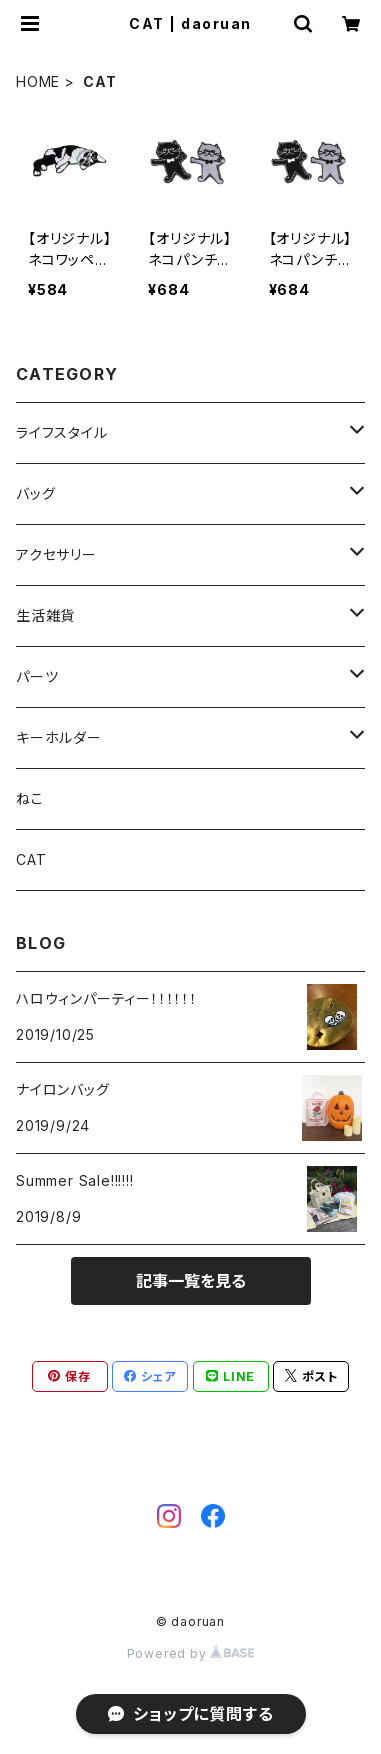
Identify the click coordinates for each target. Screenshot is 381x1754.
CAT (31, 859)
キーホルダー (59, 737)
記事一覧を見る (191, 1281)
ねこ (30, 798)
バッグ (35, 493)
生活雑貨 (45, 615)
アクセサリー (56, 554)
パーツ (37, 676)
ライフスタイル (62, 432)
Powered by (191, 1653)
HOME (38, 81)
